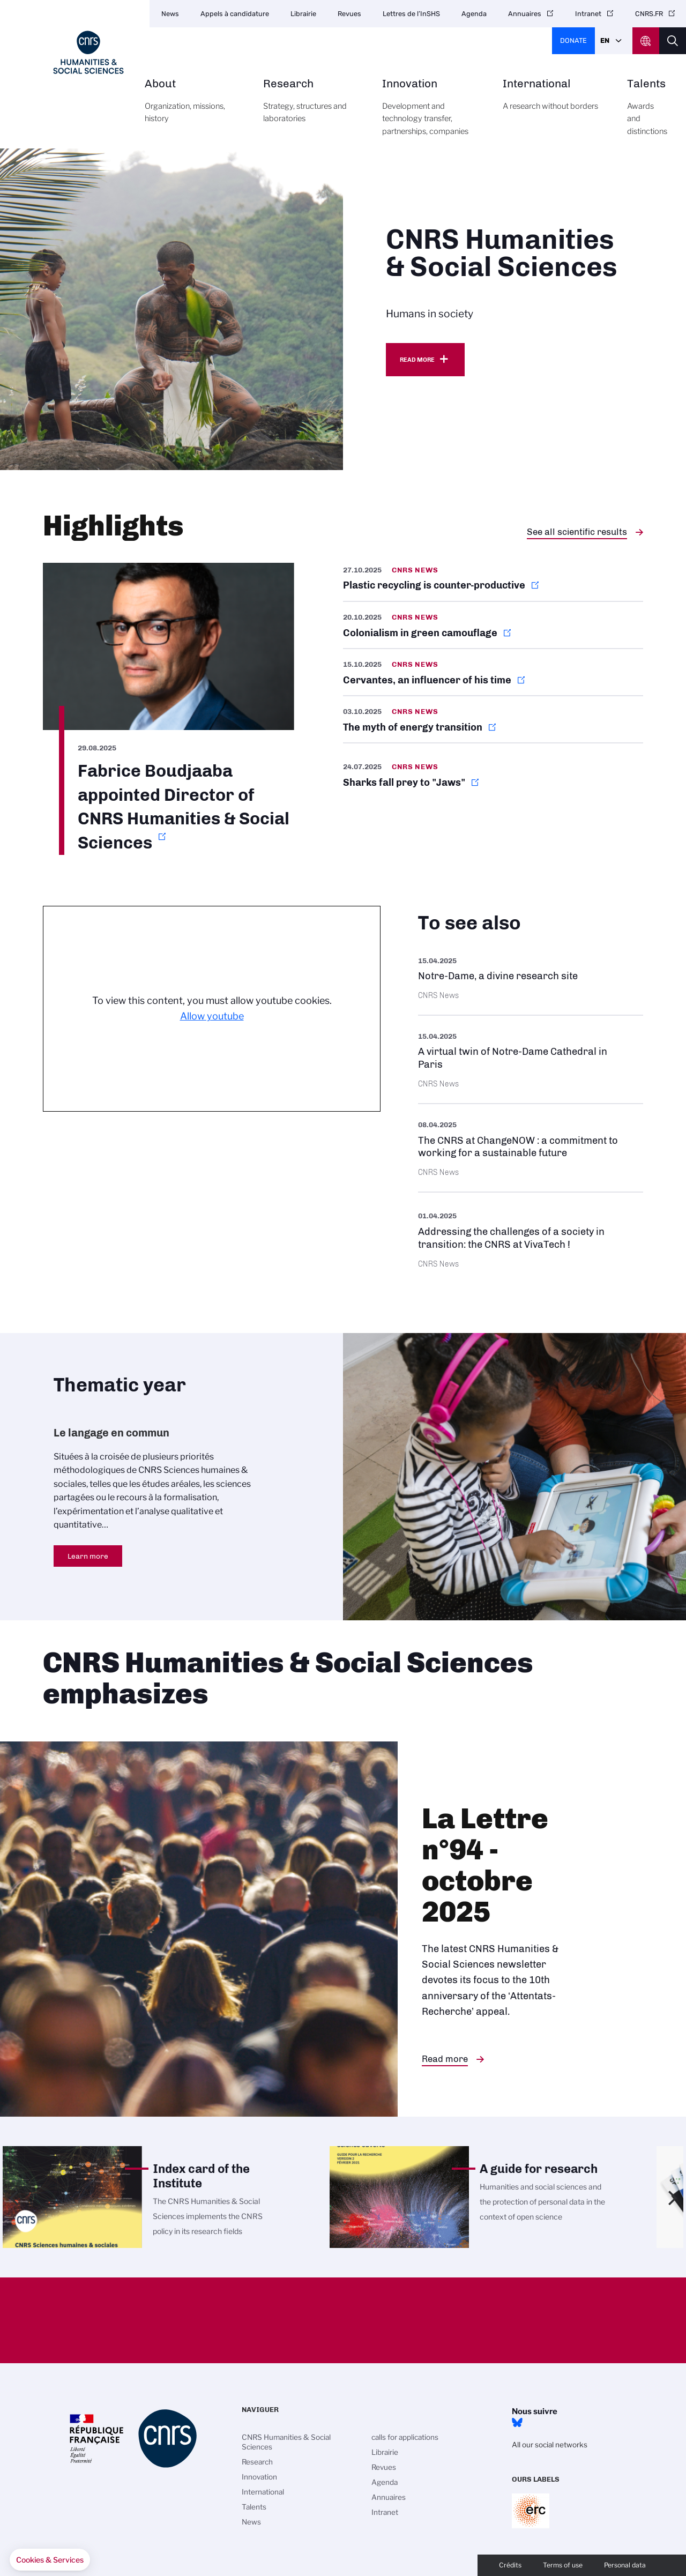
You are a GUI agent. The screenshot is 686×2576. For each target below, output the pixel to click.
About (192, 107)
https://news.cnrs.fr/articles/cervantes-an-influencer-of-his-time (493, 672)
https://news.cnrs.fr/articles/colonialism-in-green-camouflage (493, 625)
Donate (573, 40)
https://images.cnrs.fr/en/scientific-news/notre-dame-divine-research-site (530, 977)
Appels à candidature (234, 14)
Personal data (625, 2565)
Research (311, 107)
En (604, 40)
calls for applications (404, 2437)
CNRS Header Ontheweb (645, 40)
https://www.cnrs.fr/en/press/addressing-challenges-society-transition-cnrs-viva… (530, 1238)
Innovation (430, 113)
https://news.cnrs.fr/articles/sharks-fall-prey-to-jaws (493, 774)
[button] (50, 2560)
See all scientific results (577, 531)
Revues (349, 14)
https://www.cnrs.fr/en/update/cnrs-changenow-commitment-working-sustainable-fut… (530, 1148)
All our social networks (549, 2444)
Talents (647, 113)
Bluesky (517, 2422)
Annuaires (524, 14)
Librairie (303, 14)
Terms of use (563, 2565)
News (170, 14)
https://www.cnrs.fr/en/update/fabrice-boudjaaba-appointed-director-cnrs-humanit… (168, 709)
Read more (417, 359)
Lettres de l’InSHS (411, 14)
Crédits (510, 2565)
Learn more (88, 1556)
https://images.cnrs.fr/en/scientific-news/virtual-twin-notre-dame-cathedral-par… (530, 1059)
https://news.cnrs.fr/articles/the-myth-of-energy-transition (493, 719)
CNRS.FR (649, 14)
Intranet (588, 14)
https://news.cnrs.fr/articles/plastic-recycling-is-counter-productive (493, 582)
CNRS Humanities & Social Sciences (286, 2442)
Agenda (474, 14)
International (553, 100)
